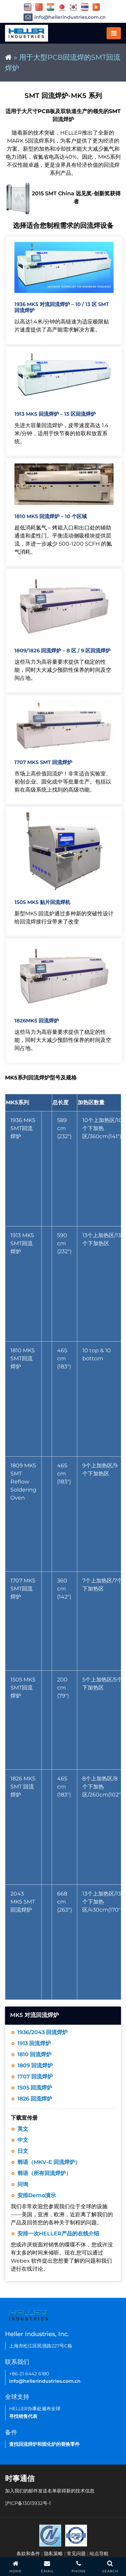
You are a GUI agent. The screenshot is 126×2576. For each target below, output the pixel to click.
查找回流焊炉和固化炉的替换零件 (44, 2444)
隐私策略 (53, 2553)
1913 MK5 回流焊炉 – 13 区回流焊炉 (55, 414)
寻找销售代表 (23, 2416)
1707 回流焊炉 (35, 2076)
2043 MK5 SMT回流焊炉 (22, 1901)
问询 (22, 2184)
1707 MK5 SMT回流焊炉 (22, 1588)
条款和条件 (28, 2553)
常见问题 (76, 2553)
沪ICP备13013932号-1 (28, 2503)
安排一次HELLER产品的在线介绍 (58, 2233)
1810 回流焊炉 (34, 2054)
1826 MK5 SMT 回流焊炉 (22, 1786)
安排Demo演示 (36, 2195)
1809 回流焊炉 (35, 2065)
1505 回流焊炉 (34, 2087)
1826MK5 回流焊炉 (36, 1020)
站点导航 (99, 2553)
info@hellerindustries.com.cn (65, 17)
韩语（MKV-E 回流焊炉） (48, 2162)
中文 (22, 2140)
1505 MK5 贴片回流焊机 (42, 902)
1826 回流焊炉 (34, 2098)
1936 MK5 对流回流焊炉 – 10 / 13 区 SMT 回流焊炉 (61, 307)
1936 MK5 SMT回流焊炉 (22, 1128)
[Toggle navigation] (114, 33)
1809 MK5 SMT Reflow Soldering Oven (23, 1481)
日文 (22, 2151)
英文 (22, 2129)
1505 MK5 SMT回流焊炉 (22, 1687)
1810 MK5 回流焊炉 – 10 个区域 (50, 516)
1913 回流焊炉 (34, 2043)
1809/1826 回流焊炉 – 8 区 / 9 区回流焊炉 (62, 650)
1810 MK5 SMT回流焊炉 (22, 1358)
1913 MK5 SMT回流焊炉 (22, 1243)
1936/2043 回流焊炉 (42, 2032)
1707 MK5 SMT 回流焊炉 (43, 762)
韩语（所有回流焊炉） (44, 2173)
